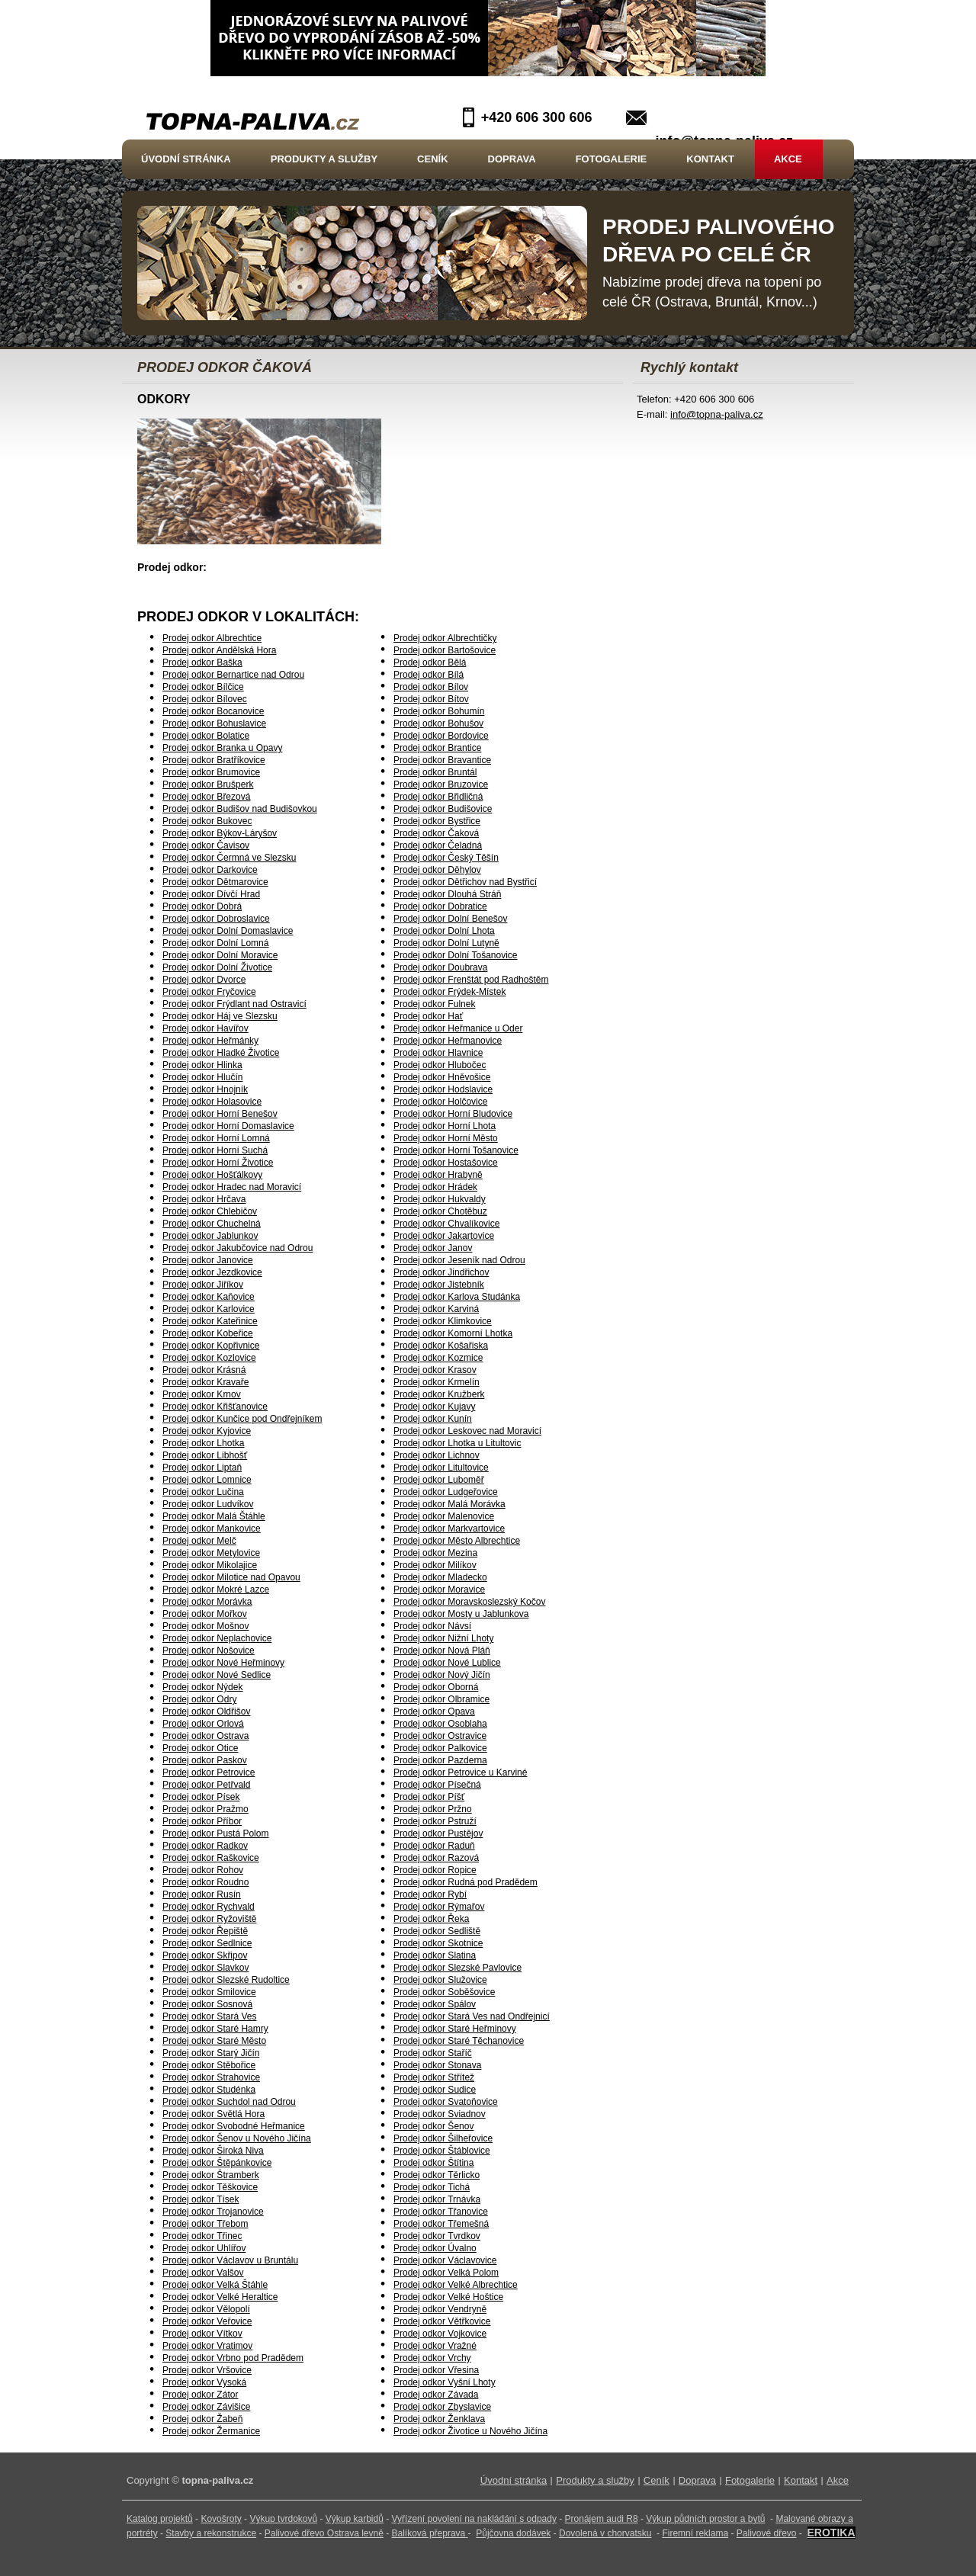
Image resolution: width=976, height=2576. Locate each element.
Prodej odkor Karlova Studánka (456, 1296)
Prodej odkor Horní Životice (217, 1162)
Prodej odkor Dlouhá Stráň (447, 894)
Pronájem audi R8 (601, 2518)
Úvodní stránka (186, 159)
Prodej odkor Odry (199, 1699)
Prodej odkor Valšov (203, 2272)
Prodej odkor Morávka (207, 1601)
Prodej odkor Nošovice (208, 1650)
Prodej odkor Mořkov (204, 1614)
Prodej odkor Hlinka (202, 1065)
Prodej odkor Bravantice (442, 760)
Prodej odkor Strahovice (211, 2077)
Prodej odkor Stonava (437, 2065)
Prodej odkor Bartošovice (444, 650)
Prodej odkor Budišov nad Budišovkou (239, 809)
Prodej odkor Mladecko (440, 1577)
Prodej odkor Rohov (202, 1870)
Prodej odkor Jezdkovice (212, 1272)
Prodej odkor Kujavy (434, 1406)
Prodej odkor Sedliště (436, 1931)
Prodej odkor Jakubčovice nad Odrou (237, 1248)
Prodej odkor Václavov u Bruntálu (230, 2260)
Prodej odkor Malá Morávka (449, 1504)
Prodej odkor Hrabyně (438, 1174)
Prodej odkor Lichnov (436, 1455)
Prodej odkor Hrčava (204, 1199)
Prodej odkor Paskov (204, 1760)
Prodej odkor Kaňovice (208, 1296)
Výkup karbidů (355, 2518)
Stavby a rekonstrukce (210, 2533)
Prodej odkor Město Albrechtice (456, 1540)
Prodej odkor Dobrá (202, 906)
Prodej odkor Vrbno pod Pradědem (232, 2358)
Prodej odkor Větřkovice (441, 2321)
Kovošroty (221, 2518)
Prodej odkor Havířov (205, 1028)
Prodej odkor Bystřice (436, 821)
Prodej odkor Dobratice (440, 906)
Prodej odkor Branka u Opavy (222, 748)
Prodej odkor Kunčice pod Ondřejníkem (242, 1418)
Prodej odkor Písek (200, 1797)
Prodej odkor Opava (434, 1711)
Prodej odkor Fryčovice (209, 991)
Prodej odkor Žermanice (211, 2431)
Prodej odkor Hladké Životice (220, 1052)
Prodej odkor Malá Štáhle (213, 1516)
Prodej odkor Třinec (202, 2236)
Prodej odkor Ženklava (439, 2419)
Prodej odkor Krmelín (436, 1382)
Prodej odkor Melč (199, 1540)
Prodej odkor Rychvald (208, 1906)
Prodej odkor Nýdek (202, 1687)
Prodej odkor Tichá (431, 2187)
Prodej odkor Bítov (431, 699)
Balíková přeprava (429, 2533)
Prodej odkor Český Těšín (446, 857)
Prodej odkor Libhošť (204, 1455)
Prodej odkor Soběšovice (444, 1992)
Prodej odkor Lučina (203, 1492)
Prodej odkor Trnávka (436, 2199)
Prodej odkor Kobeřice (207, 1333)
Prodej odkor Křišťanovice (215, 1406)
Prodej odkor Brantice (437, 748)
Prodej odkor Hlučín (202, 1077)
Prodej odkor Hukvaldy (439, 1199)
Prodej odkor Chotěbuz (440, 1211)
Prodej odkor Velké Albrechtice (455, 2284)
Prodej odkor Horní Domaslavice (228, 1126)
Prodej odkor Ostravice (439, 1736)
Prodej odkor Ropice (435, 1870)
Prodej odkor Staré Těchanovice (458, 2040)
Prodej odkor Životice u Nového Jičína (470, 2431)
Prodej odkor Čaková (436, 833)
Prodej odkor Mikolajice (209, 1565)
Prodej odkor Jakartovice (443, 1235)
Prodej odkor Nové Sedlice (216, 1675)
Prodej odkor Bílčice (203, 687)
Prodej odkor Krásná (204, 1370)
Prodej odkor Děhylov (437, 870)
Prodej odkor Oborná (435, 1687)
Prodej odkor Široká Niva (213, 2150)
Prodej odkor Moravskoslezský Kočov (469, 1601)
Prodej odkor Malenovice (443, 1516)
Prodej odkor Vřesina (436, 2370)
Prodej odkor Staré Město (214, 2040)
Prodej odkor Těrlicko (436, 2175)
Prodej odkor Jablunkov (210, 1235)
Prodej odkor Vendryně (439, 2309)
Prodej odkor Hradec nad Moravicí (231, 1187)
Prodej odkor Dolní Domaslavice (227, 930)
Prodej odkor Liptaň (202, 1467)
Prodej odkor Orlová (203, 1723)
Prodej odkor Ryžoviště (209, 1919)
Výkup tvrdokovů (283, 2518)
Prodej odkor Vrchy (432, 2358)
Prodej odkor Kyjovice (206, 1431)
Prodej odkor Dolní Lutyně (446, 943)
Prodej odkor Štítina (433, 2162)
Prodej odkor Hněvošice (441, 1077)
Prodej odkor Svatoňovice (445, 2101)
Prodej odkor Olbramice (441, 1699)
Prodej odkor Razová (436, 1858)
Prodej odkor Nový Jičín (441, 1675)
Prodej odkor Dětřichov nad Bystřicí (465, 882)
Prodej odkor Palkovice (440, 1748)
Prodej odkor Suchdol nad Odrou (229, 2101)
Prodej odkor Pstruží (435, 1821)
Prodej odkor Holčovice (440, 1101)
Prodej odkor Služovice (440, 1980)
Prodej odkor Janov (432, 1248)
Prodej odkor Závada (435, 2394)
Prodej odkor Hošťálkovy (212, 1174)
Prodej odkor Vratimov (207, 2345)
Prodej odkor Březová (206, 796)
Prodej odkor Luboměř (438, 1479)
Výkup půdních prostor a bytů (705, 2518)
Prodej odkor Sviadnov (439, 2114)
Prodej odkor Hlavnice (438, 1052)
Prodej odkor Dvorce (204, 979)
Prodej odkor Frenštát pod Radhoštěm (470, 979)
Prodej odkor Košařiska (440, 1345)
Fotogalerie (611, 159)
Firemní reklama (695, 2533)
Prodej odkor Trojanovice (213, 2211)
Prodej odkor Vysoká (204, 2382)
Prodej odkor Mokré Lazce (215, 1589)
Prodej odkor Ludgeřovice (445, 1492)
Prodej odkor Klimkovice (442, 1321)
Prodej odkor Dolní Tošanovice (455, 955)
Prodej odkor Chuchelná (211, 1223)
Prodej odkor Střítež (433, 2077)
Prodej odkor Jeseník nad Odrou (459, 1260)
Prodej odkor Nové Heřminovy (223, 1662)
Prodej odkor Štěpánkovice (216, 2162)
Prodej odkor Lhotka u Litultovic (457, 1443)
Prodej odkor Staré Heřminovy (454, 2028)
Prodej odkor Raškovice (210, 1858)
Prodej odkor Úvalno (435, 2248)
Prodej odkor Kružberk (438, 1394)
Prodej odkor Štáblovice (441, 2150)
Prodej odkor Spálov (434, 2004)
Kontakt (710, 159)
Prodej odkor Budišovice (442, 809)
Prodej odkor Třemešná (441, 2223)
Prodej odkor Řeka (431, 1919)
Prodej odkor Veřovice (207, 2321)
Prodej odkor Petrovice (208, 1772)
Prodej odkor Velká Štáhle (215, 2284)
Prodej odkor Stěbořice (208, 2065)
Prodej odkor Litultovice (441, 1467)
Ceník (432, 159)
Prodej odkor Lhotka (203, 1443)
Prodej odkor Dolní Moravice (220, 955)
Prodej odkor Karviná (436, 1309)
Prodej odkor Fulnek (434, 1004)
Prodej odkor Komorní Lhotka (452, 1333)
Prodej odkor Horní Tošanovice (455, 1150)
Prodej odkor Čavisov (205, 845)
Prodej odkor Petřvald (206, 1784)
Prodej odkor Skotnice (438, 1943)
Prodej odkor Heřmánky (210, 1040)
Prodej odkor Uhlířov (204, 2248)
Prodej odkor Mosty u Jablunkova (460, 1614)
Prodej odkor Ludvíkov (207, 1504)
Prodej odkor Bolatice (205, 735)
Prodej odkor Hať (428, 1016)
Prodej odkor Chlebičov (209, 1211)
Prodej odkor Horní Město (445, 1138)
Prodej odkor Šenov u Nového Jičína (236, 2138)
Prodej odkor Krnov (201, 1394)
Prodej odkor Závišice (206, 2406)
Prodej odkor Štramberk (210, 2175)
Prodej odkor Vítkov (202, 2333)
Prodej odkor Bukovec (207, 821)
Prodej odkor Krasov (435, 1370)
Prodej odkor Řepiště (205, 1931)
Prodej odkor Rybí (430, 1894)
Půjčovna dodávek (513, 2533)
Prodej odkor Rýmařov (438, 1906)
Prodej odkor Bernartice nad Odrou (233, 674)
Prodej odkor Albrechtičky (444, 638)
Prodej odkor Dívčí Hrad (211, 894)
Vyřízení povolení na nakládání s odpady (474, 2518)
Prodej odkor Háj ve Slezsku (220, 1016)
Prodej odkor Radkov (205, 1845)
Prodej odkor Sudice (434, 2089)
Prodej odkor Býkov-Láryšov (219, 833)
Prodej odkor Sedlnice (207, 1943)
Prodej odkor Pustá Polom (215, 1833)
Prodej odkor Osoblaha (440, 1723)
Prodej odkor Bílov (430, 687)
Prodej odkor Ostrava (205, 1736)
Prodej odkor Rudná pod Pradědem (465, 1882)
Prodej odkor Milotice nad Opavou (231, 1577)
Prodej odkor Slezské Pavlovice (457, 1967)
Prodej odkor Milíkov (435, 1565)
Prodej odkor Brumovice (211, 772)
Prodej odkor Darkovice (210, 870)
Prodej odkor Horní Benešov (220, 1113)
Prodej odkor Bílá (428, 674)
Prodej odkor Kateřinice (210, 1321)
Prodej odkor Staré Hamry (215, 2028)
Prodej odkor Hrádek (435, 1187)
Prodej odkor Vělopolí (206, 2309)
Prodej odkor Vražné (435, 2345)
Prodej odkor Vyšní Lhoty (444, 2382)
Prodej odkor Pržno (432, 1809)
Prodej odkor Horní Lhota (444, 1126)
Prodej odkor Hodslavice (443, 1089)
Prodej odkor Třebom (205, 2223)
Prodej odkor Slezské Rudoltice (226, 1980)
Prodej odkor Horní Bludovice (452, 1113)
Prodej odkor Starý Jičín (210, 2053)
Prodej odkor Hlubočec (439, 1065)
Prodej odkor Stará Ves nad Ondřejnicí (471, 2016)
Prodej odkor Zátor (200, 2394)
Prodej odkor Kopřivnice (210, 1345)
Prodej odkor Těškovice (210, 2187)
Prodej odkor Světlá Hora (213, 2114)
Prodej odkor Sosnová (207, 2004)
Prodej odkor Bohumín (438, 711)
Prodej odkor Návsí (432, 1626)
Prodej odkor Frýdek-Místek (449, 991)
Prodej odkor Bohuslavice (214, 723)
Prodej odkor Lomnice (207, 1479)
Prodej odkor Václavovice (444, 2260)
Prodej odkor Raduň (434, 1845)
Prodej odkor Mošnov (205, 1626)
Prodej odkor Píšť (428, 1797)
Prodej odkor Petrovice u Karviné (460, 1772)
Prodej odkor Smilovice (209, 1992)
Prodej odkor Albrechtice (212, 638)
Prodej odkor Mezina (435, 1553)
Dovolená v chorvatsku (605, 2533)
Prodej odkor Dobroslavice (216, 918)
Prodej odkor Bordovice (441, 735)
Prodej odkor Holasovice (212, 1101)
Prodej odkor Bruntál (435, 772)
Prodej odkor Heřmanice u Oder (457, 1028)
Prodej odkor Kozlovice (209, 1357)
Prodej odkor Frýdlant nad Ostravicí (234, 1004)
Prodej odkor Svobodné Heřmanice (233, 2126)
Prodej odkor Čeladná (437, 845)
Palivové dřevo (767, 2533)
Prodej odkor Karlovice (208, 1309)
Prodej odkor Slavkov (205, 1967)
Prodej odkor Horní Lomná (216, 1138)
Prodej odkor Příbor (202, 1821)
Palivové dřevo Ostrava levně (324, 2533)
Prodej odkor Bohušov (438, 723)
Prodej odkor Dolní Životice (217, 967)
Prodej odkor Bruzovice (440, 784)
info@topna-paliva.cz (716, 414)
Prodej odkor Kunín (432, 1418)
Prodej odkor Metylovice (211, 1553)
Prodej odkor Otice (200, 1748)
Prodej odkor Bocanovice (213, 711)
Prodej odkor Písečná (437, 1784)
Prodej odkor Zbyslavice (442, 2406)
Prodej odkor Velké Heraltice (220, 2297)
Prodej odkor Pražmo (205, 1809)
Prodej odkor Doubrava (440, 967)
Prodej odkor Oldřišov (206, 1711)
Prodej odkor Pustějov (438, 1833)
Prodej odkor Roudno (205, 1882)
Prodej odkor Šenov (433, 2126)
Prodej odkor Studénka (208, 2089)
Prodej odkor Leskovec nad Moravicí (467, 1431)
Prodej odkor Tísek (200, 2199)
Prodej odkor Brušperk (207, 784)
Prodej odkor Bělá (429, 662)
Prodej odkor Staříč (432, 2053)
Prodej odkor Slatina (434, 1955)
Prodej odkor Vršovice (207, 2370)
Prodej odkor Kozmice (438, 1357)
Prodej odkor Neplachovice (216, 1638)
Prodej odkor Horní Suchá (215, 1150)
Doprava (512, 159)
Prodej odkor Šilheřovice (443, 2138)
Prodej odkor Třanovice (440, 2211)
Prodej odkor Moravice (439, 1589)
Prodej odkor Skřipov (204, 1955)
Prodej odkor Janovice (207, 1260)
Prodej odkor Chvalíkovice (446, 1223)
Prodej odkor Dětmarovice (215, 882)
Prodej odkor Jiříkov (202, 1284)
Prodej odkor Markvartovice (449, 1528)
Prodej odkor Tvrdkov (436, 2236)
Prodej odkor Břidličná (438, 796)
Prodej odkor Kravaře (205, 1382)
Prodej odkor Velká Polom (446, 2272)
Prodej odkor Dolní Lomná (215, 943)
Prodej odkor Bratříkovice (213, 760)
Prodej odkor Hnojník (205, 1089)
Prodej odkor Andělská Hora (219, 650)
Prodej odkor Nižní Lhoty (443, 1638)
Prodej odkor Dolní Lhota (444, 930)
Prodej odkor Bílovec (204, 699)
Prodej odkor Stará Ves (209, 2016)
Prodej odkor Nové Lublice (447, 1662)
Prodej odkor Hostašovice (445, 1162)
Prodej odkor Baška (202, 662)
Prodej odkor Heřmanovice (447, 1040)
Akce (788, 159)
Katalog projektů (160, 2518)
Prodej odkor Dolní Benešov (450, 918)
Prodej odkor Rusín (201, 1894)
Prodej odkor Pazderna (440, 1760)
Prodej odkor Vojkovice (439, 2333)
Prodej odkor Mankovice (211, 1528)
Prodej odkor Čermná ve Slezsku (229, 857)
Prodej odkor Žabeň (202, 2419)
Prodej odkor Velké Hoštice (448, 2297)
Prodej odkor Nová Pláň (441, 1650)
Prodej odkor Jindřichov (441, 1272)
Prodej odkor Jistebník (438, 1284)
